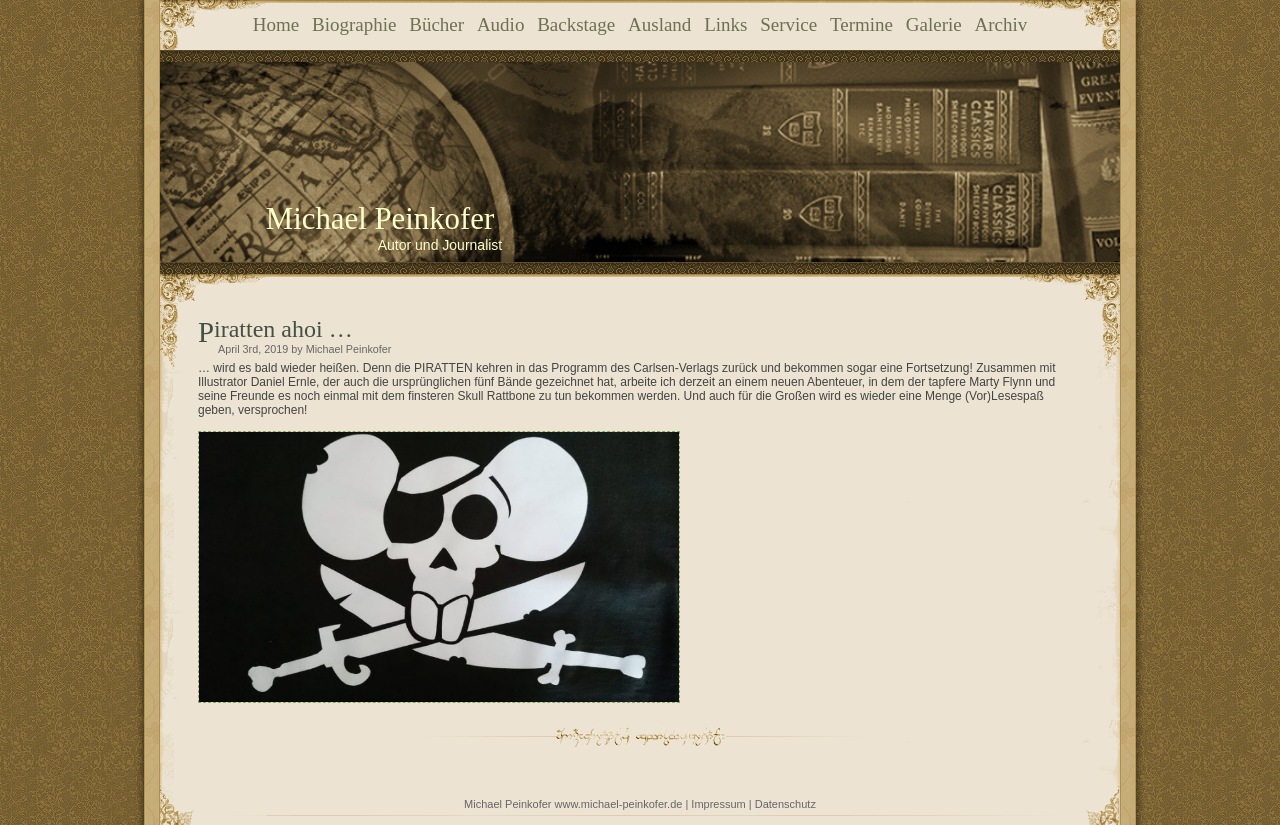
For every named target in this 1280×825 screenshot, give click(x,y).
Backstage (576, 24)
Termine (861, 24)
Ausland (659, 24)
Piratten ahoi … (283, 329)
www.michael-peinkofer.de (619, 804)
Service (788, 24)
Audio (501, 24)
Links (725, 24)
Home (276, 24)
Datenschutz (785, 804)
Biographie (354, 24)
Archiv (1000, 24)
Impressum (718, 804)
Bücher (436, 24)
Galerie (934, 24)
